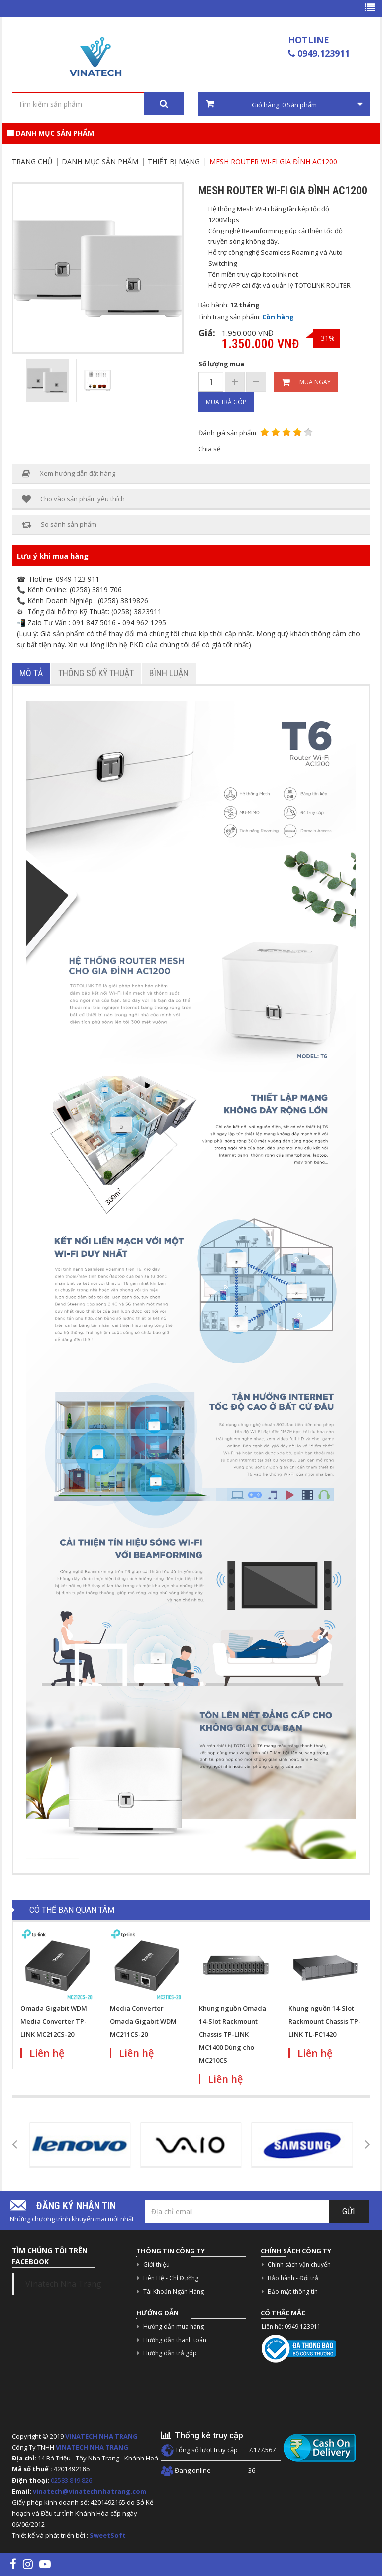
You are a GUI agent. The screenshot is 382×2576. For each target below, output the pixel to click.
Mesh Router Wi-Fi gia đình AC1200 (273, 161)
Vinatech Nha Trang (63, 2283)
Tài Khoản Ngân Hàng (173, 2291)
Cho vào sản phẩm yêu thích (73, 499)
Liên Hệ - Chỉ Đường (170, 2278)
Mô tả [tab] (31, 673)
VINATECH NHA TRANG (101, 2436)
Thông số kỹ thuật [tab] (96, 673)
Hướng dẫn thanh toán (174, 2340)
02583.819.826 (72, 2480)
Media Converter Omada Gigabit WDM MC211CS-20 (143, 2021)
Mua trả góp (226, 402)
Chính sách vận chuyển (299, 2264)
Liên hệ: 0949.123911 (291, 2326)
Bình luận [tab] (169, 673)
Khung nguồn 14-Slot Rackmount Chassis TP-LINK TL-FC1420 (324, 2021)
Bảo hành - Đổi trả (293, 2278)
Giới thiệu (156, 2264)
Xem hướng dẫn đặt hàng (68, 473)
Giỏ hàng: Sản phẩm (284, 104)
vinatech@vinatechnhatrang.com (89, 2491)
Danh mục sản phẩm (50, 133)
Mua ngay (306, 382)
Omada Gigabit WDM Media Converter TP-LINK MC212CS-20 (53, 2021)
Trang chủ (32, 161)
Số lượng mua (221, 363)
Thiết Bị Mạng (174, 161)
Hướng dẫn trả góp (170, 2353)
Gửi (348, 2211)
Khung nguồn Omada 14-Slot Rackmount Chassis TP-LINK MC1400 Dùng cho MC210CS (232, 2034)
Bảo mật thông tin (293, 2291)
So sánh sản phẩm (59, 524)
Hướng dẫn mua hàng (173, 2326)
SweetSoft (108, 2535)
